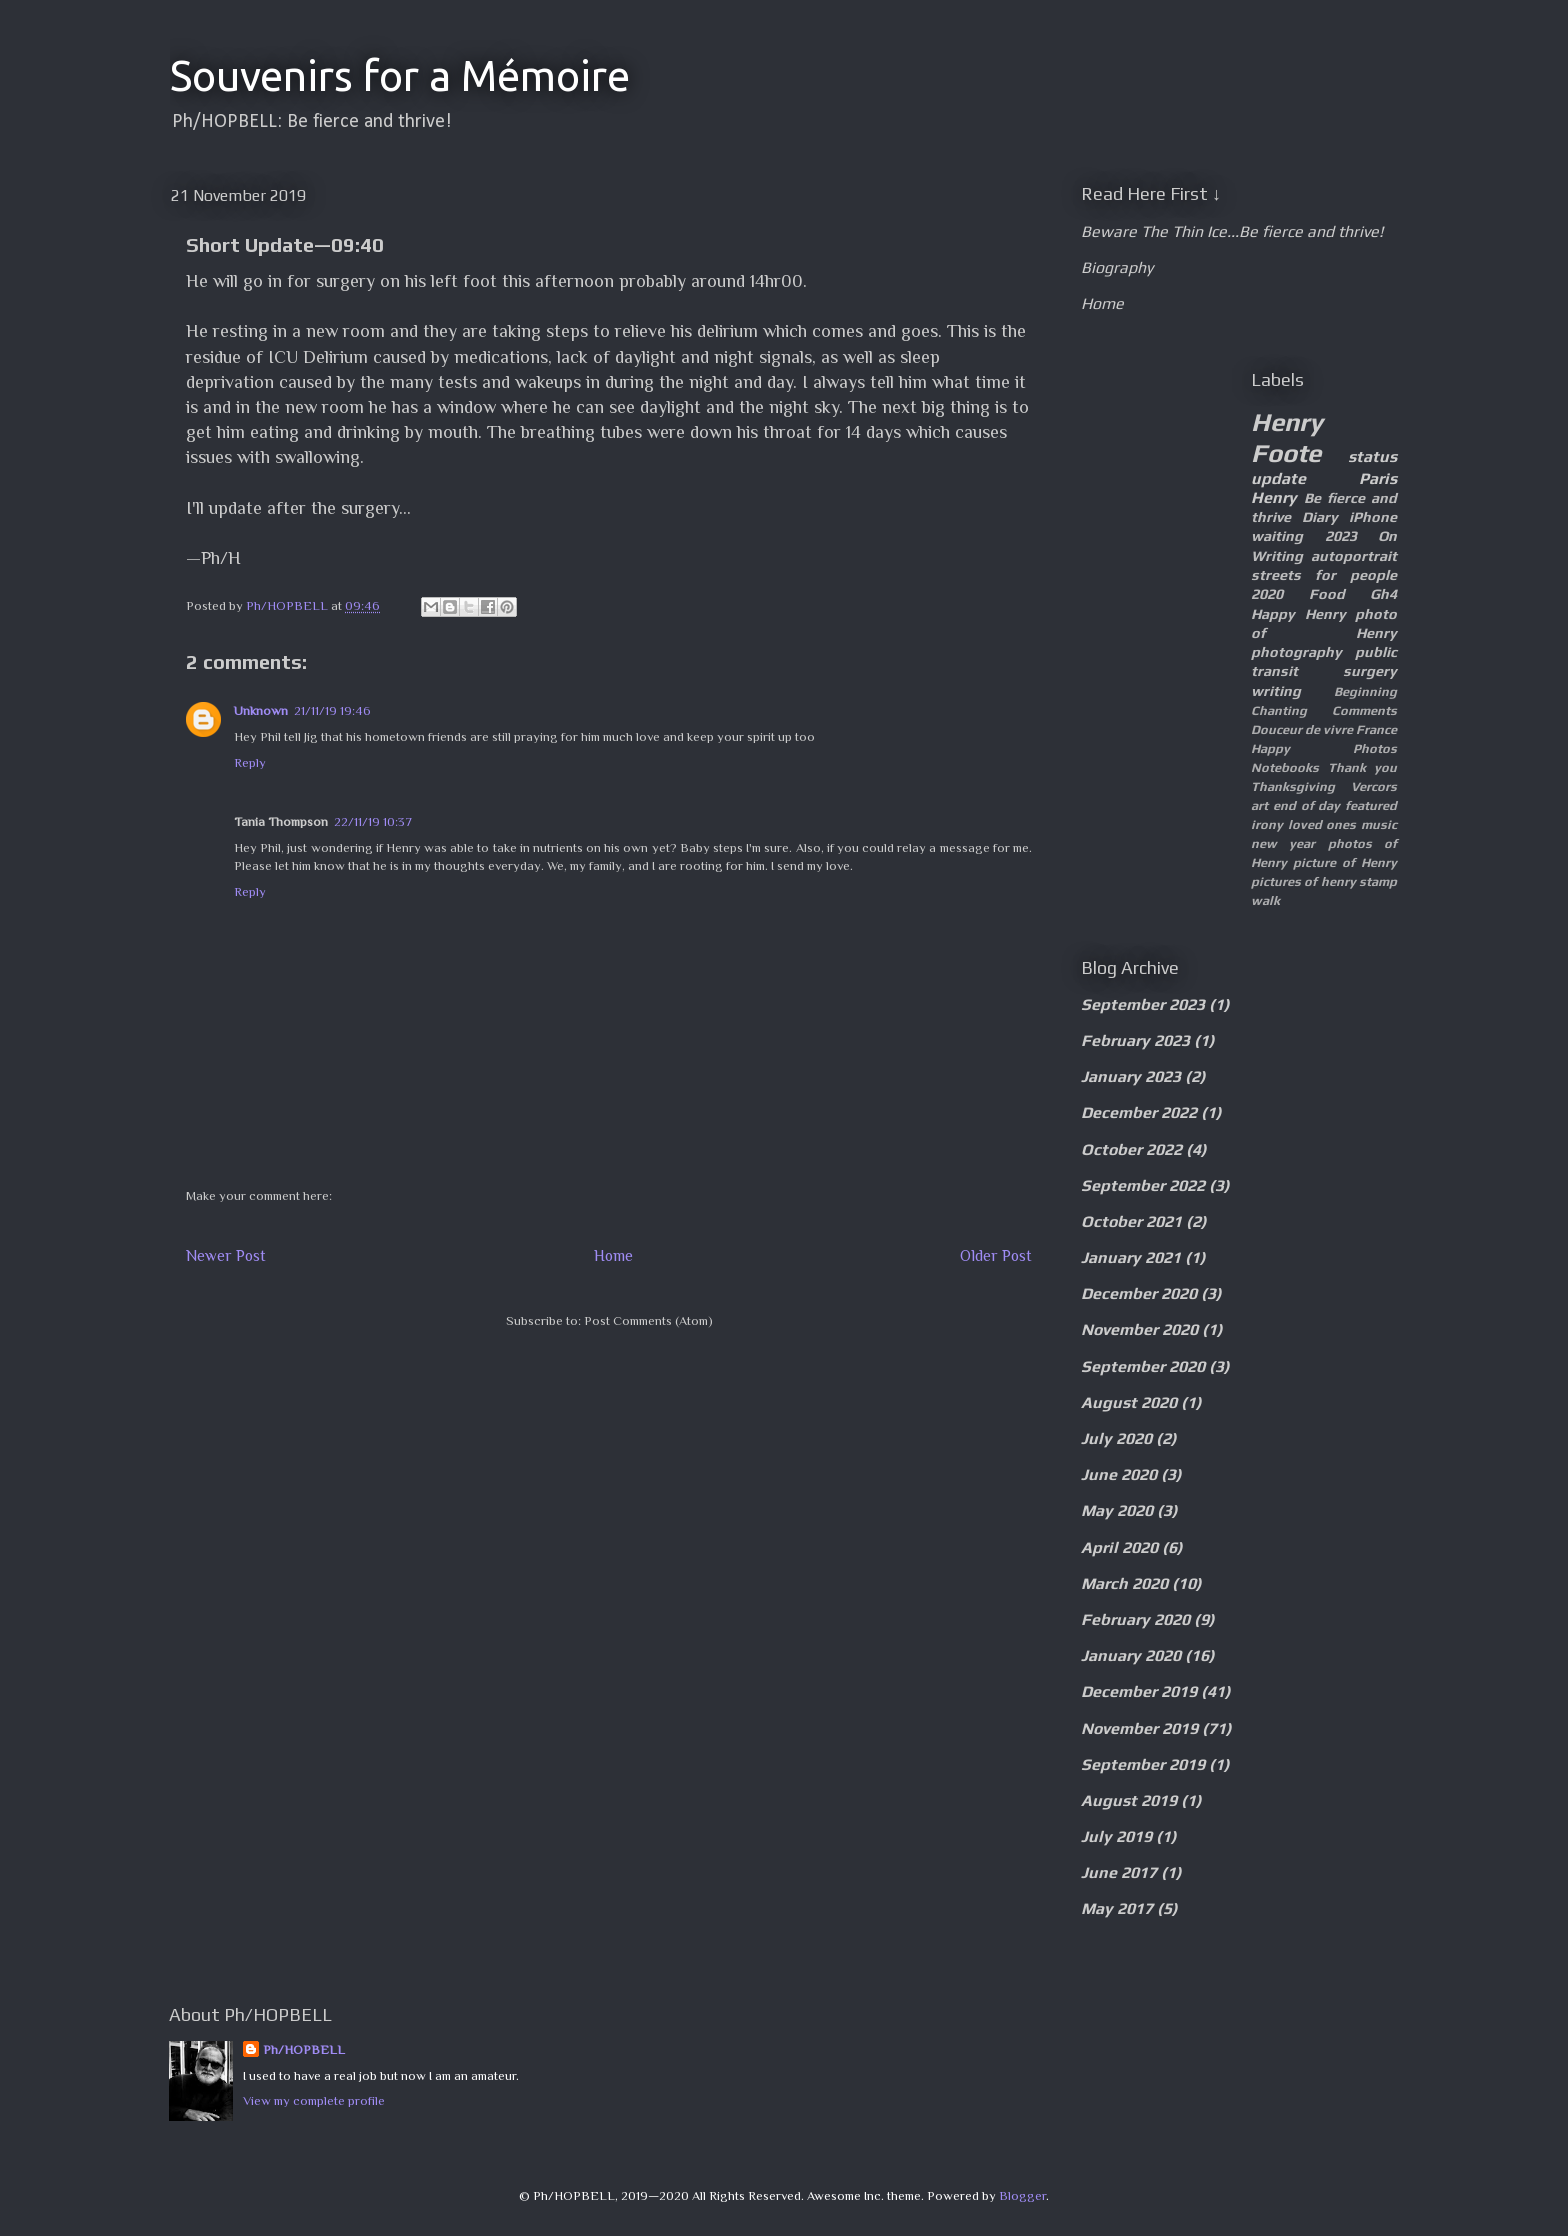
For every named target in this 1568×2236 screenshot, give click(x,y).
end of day (1307, 805)
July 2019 (1116, 1836)
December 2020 (1139, 1293)
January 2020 (1131, 1655)
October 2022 (1131, 1149)
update (1278, 478)
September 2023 (1143, 1004)
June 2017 (1119, 1872)
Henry (1274, 497)
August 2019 (1129, 1800)
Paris (1378, 478)
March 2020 (1124, 1583)
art (1259, 805)
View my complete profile (314, 2100)
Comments (1364, 710)
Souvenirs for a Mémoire (400, 75)
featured (1371, 805)
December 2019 (1139, 1691)
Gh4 (1383, 594)
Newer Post (226, 1255)
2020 (1267, 594)
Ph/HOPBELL (304, 2049)
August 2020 (1129, 1402)
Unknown (261, 710)
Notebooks (1285, 767)
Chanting (1279, 710)
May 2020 (1117, 1510)
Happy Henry (1298, 614)
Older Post (996, 1255)
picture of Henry (1345, 862)
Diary (1320, 517)
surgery (1370, 671)
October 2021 (1131, 1221)
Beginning (1365, 691)
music (1379, 824)
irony (1267, 824)
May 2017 (1117, 1908)
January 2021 (1131, 1257)
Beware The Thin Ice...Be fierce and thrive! (1232, 231)
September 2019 (1143, 1764)
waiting (1277, 536)
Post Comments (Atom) (648, 1320)
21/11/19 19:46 (332, 710)
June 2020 (1119, 1474)
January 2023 (1131, 1076)
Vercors (1374, 786)
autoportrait (1354, 556)
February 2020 (1135, 1619)
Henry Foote (1287, 437)
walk (1265, 900)
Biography (1117, 267)
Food (1327, 594)
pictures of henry (1303, 881)
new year (1283, 843)
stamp (1378, 881)
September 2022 (1143, 1185)
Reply (250, 762)
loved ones (1322, 824)
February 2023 (1135, 1040)
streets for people (1324, 575)
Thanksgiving (1293, 786)
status (1372, 456)
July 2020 (1116, 1438)
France (1376, 729)
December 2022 (1139, 1112)
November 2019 (1139, 1728)
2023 (1341, 536)
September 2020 (1143, 1366)
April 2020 (1119, 1547)
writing (1276, 691)
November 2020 (1139, 1329)
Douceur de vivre (1302, 729)
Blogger (1022, 2195)
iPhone (1373, 517)
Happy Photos (1324, 748)
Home (613, 1255)
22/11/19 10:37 (373, 821)
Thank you (1363, 767)
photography (1296, 652)
